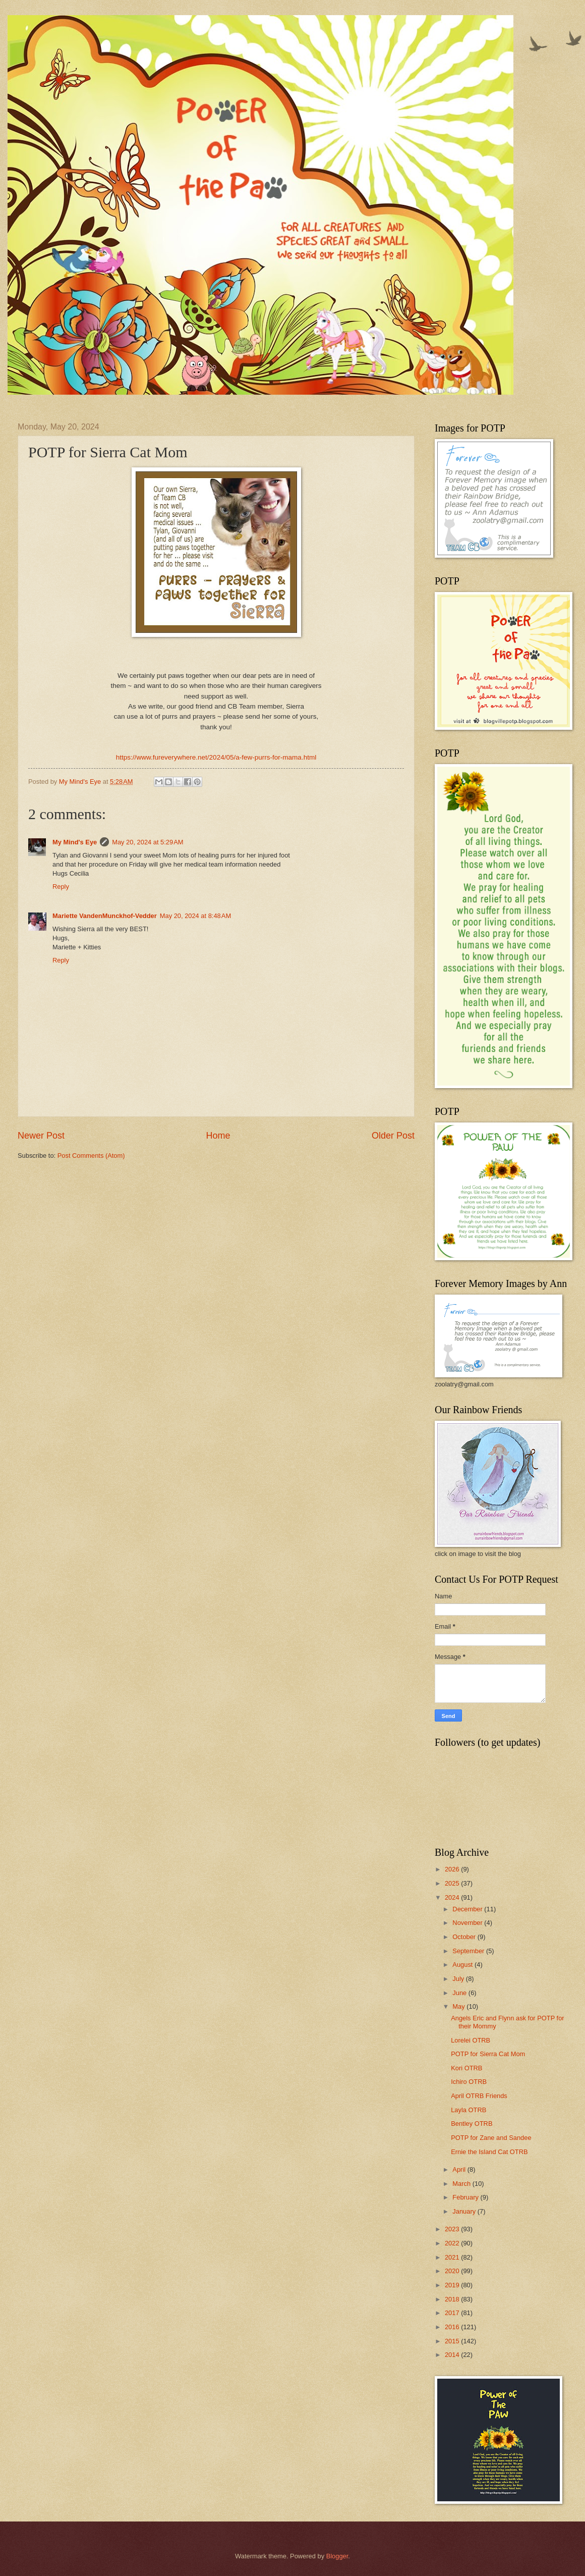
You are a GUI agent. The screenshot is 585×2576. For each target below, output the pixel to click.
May (459, 2006)
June (460, 1993)
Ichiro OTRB (469, 2081)
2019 (453, 2285)
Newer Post (41, 1136)
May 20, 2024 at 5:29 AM (147, 842)
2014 (453, 2354)
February (466, 2197)
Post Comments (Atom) (91, 1155)
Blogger (337, 2556)
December (468, 1909)
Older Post (393, 1136)
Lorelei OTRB (470, 2040)
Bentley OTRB (471, 2123)
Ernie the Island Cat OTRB (489, 2152)
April (459, 2169)
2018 (453, 2299)
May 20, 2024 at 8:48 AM (195, 916)
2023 (453, 2229)
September (469, 1951)
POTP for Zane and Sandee (491, 2137)
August (463, 1964)
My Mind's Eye (74, 842)
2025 (453, 1883)
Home (218, 1136)
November (468, 1922)
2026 (453, 1869)
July (458, 1978)
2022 (453, 2243)
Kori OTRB (466, 2068)
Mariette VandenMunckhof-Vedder (104, 916)
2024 (453, 1897)
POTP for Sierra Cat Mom (488, 2054)
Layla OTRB (468, 2110)
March (462, 2183)
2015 (453, 2341)
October (464, 1937)
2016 (453, 2327)
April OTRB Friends (479, 2096)
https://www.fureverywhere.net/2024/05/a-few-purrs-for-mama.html (216, 757)
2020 (453, 2271)
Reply (60, 886)
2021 (453, 2257)
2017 (453, 2313)
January (464, 2211)
